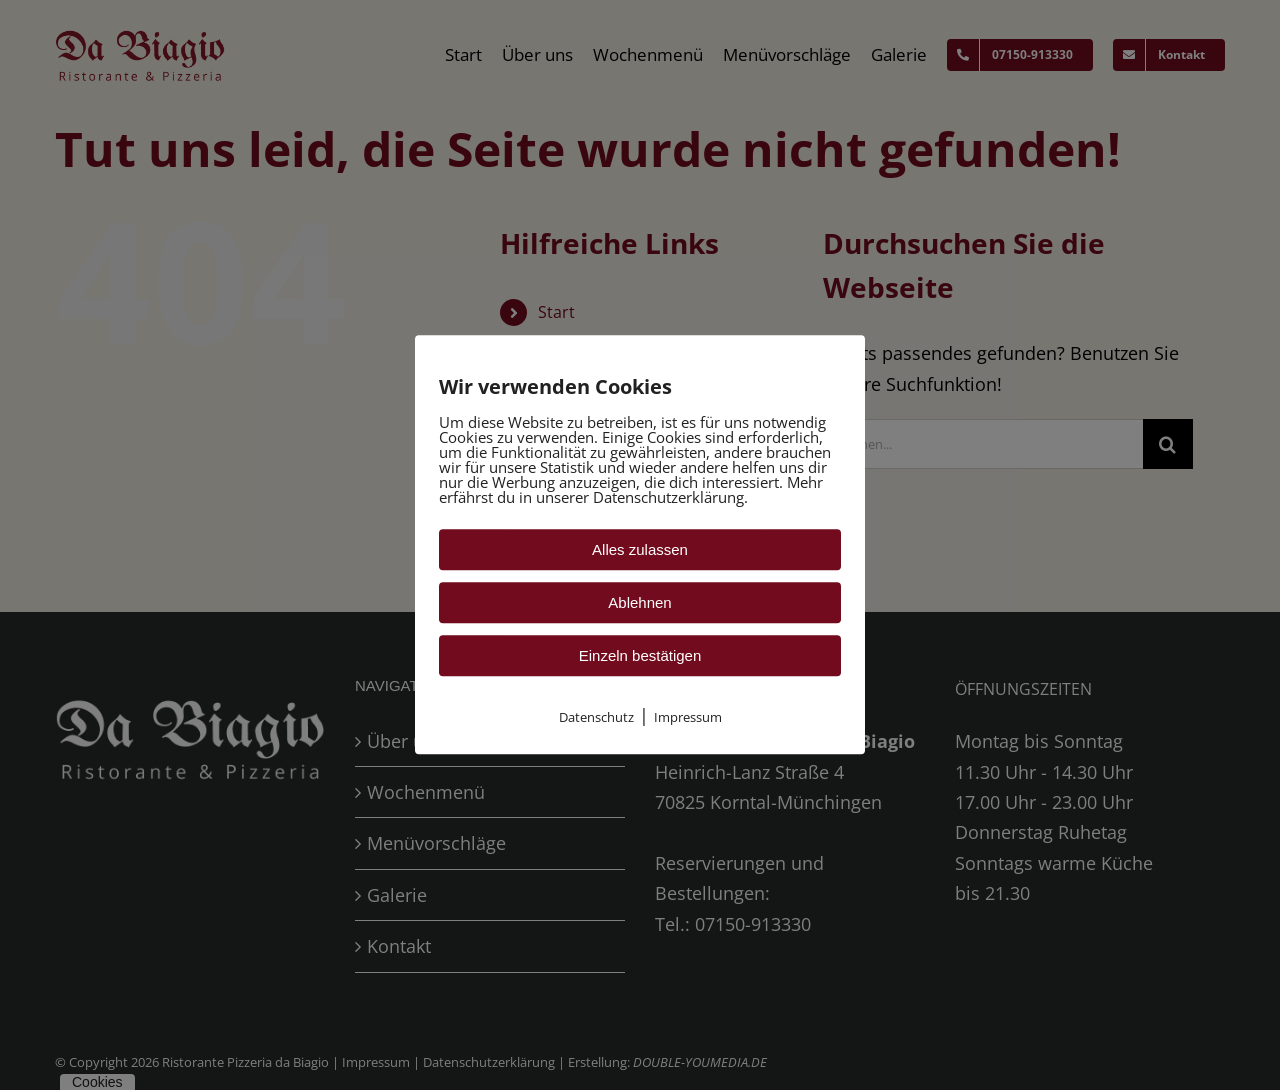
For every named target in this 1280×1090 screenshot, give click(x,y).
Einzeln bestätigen (640, 655)
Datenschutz (596, 717)
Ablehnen (639, 602)
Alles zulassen (640, 549)
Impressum (688, 717)
